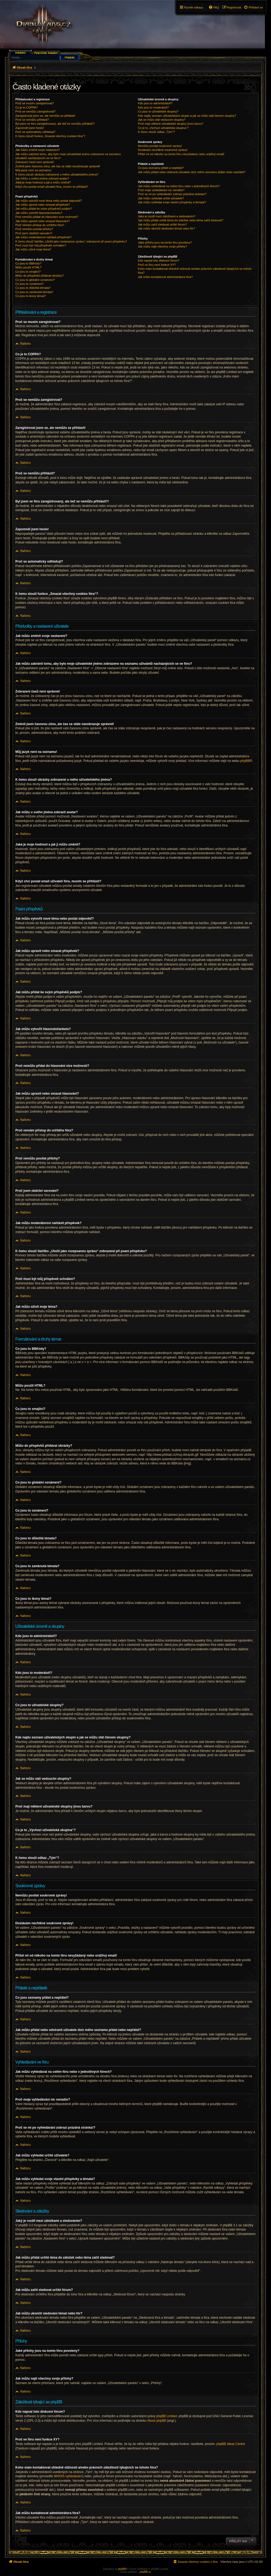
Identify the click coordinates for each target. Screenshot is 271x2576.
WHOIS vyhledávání (68, 2476)
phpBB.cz (145, 2571)
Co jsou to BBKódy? (28, 263)
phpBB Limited (166, 2416)
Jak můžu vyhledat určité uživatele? (161, 198)
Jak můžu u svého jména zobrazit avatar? (42, 178)
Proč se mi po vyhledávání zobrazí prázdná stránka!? (172, 194)
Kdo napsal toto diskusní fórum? (158, 260)
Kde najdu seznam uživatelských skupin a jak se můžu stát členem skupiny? (187, 115)
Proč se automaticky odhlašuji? (35, 131)
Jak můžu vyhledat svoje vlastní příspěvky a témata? (172, 202)
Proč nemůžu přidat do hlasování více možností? (46, 216)
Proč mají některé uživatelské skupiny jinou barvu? (170, 123)
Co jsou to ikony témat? (30, 296)
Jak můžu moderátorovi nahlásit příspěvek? (43, 237)
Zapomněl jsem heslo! (29, 127)
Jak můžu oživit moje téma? (33, 249)
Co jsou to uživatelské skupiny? (158, 111)
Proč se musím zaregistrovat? (34, 103)
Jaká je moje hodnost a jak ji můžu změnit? (43, 182)
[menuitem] (253, 7)
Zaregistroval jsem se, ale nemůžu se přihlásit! (45, 115)
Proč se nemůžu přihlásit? (32, 119)
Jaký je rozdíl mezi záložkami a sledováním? (166, 216)
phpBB (245, 761)
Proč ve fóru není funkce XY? (157, 264)
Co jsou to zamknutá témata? (34, 292)
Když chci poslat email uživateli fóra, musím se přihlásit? (51, 186)
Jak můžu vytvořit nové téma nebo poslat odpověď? (48, 200)
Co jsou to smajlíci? (27, 271)
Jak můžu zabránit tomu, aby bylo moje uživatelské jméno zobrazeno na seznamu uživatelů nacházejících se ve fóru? (68, 156)
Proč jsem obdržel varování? (33, 233)
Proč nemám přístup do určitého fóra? (39, 225)
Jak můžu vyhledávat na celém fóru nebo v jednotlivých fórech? (179, 186)
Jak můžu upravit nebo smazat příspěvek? (42, 204)
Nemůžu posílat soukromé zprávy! (160, 145)
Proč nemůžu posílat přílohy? (34, 229)
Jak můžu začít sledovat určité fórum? (162, 224)
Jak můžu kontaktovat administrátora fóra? (165, 276)
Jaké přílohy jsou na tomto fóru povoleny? (165, 242)
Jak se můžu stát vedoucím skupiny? (162, 119)
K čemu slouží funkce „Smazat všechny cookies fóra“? (50, 136)
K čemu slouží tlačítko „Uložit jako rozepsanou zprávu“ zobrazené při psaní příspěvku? (71, 241)
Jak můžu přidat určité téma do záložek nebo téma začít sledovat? (180, 220)
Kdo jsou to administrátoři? (155, 103)
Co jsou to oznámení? (29, 283)
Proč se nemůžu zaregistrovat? (35, 111)
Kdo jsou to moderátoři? (153, 107)
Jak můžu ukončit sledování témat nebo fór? (166, 228)
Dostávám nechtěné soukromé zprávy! (163, 149)
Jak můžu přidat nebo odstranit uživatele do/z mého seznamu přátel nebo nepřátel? (191, 172)
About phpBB (156, 2420)
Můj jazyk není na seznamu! (33, 170)
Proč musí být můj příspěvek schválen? (40, 245)
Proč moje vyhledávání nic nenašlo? (161, 190)
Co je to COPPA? (26, 107)
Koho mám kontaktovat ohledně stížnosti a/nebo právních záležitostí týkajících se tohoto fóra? (194, 270)
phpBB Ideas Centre (230, 2444)
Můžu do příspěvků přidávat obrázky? (39, 275)
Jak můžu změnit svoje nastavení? (37, 149)
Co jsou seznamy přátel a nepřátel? (161, 167)
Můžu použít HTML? (28, 267)
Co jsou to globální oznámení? (35, 279)
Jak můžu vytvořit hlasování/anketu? (38, 212)
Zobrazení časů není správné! (34, 162)
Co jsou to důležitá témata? (33, 287)
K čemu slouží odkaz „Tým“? (156, 131)
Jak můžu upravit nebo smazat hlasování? (42, 221)
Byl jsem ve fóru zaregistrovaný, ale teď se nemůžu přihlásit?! (55, 123)
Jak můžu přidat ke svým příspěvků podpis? (43, 208)
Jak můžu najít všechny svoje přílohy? (162, 246)
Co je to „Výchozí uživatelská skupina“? (163, 127)
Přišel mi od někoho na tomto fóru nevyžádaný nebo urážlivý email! (181, 154)
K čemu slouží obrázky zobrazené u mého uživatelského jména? (56, 174)
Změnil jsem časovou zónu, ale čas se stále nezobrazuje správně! (57, 166)
